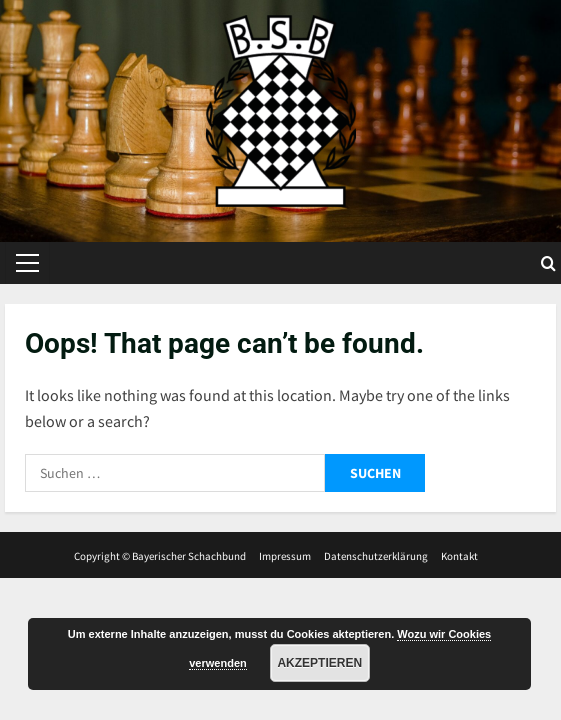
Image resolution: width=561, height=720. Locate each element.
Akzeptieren (319, 663)
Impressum (285, 556)
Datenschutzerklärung (376, 556)
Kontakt (459, 556)
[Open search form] (548, 263)
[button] (27, 263)
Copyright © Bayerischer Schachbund (160, 556)
